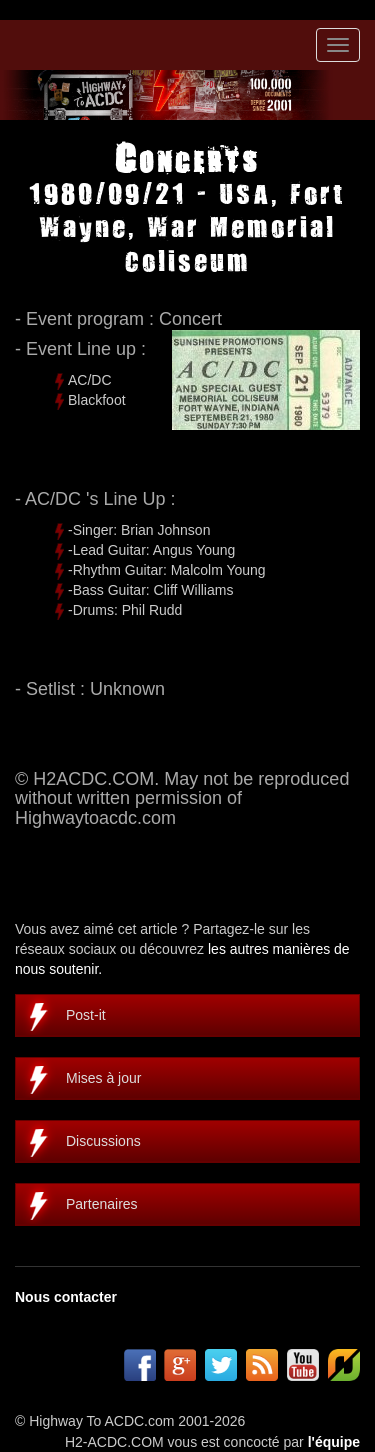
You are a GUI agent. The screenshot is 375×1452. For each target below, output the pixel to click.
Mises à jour (103, 1078)
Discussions (103, 1141)
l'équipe (334, 1442)
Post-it (86, 1015)
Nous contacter (66, 1297)
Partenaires (102, 1204)
